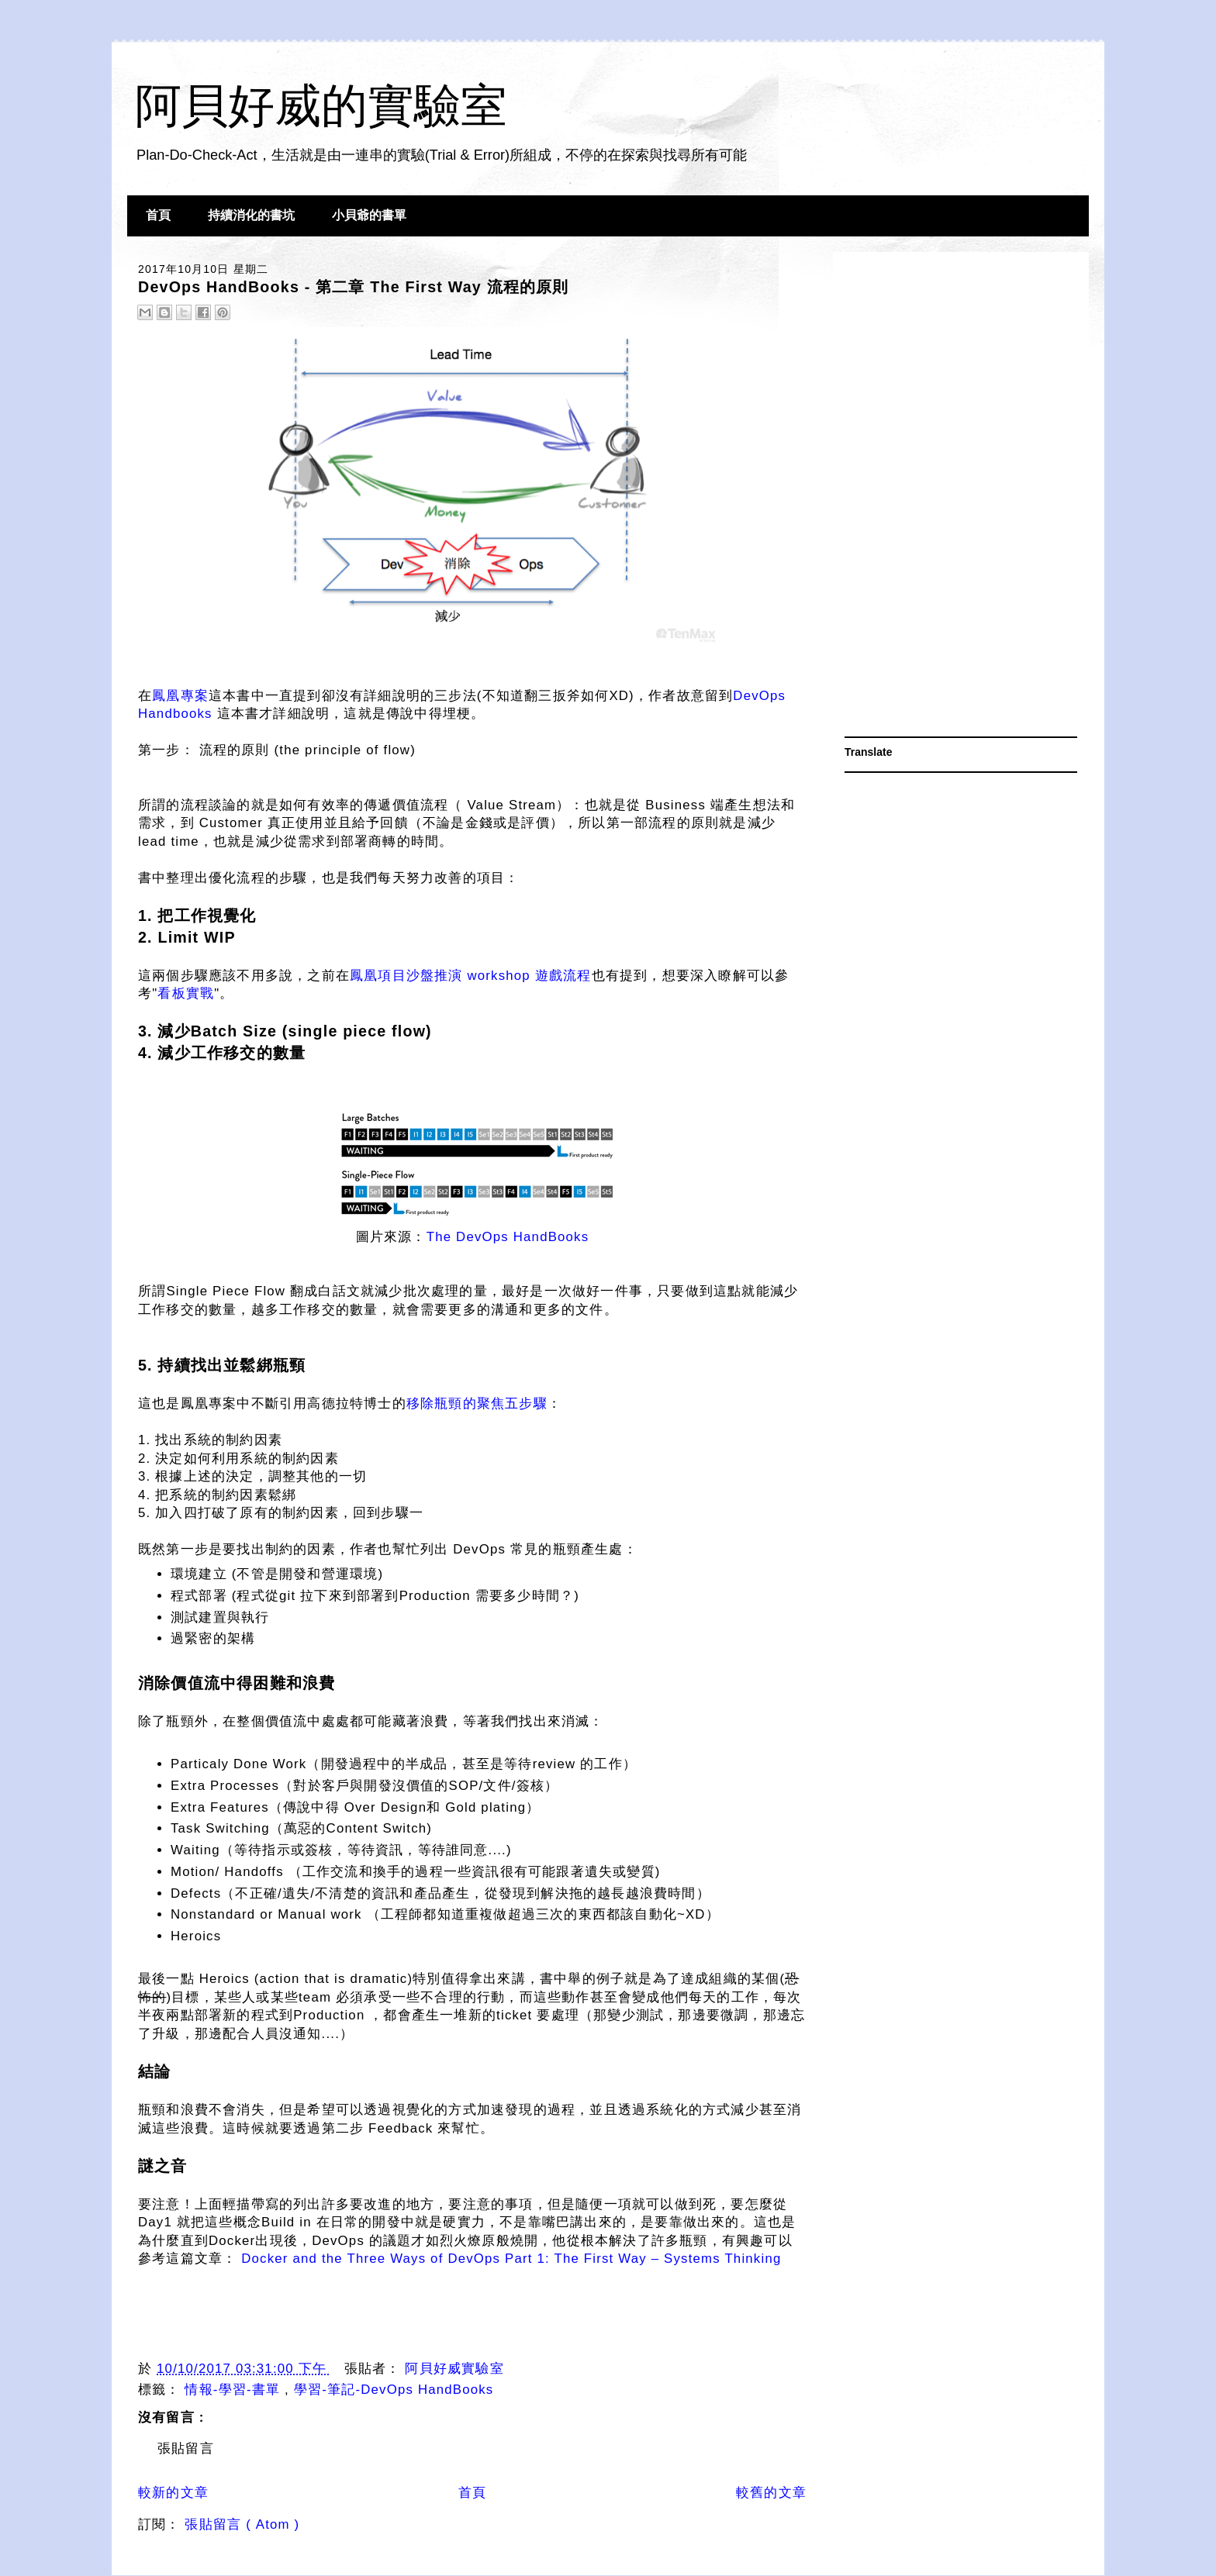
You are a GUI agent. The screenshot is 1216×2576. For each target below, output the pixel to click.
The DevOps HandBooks (508, 1236)
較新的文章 (173, 2492)
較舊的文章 (771, 2492)
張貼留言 (185, 2448)
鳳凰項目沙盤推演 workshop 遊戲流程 (471, 975)
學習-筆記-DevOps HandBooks (394, 2389)
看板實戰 (185, 993)
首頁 (158, 215)
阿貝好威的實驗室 (321, 106)
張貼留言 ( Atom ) (242, 2524)
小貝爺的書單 (369, 215)
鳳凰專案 (180, 695)
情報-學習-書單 (235, 2389)
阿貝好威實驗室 (454, 2368)
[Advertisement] (961, 496)
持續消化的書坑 (251, 215)
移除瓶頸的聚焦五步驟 (477, 1403)
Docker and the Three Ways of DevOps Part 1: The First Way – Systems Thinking (511, 2258)
